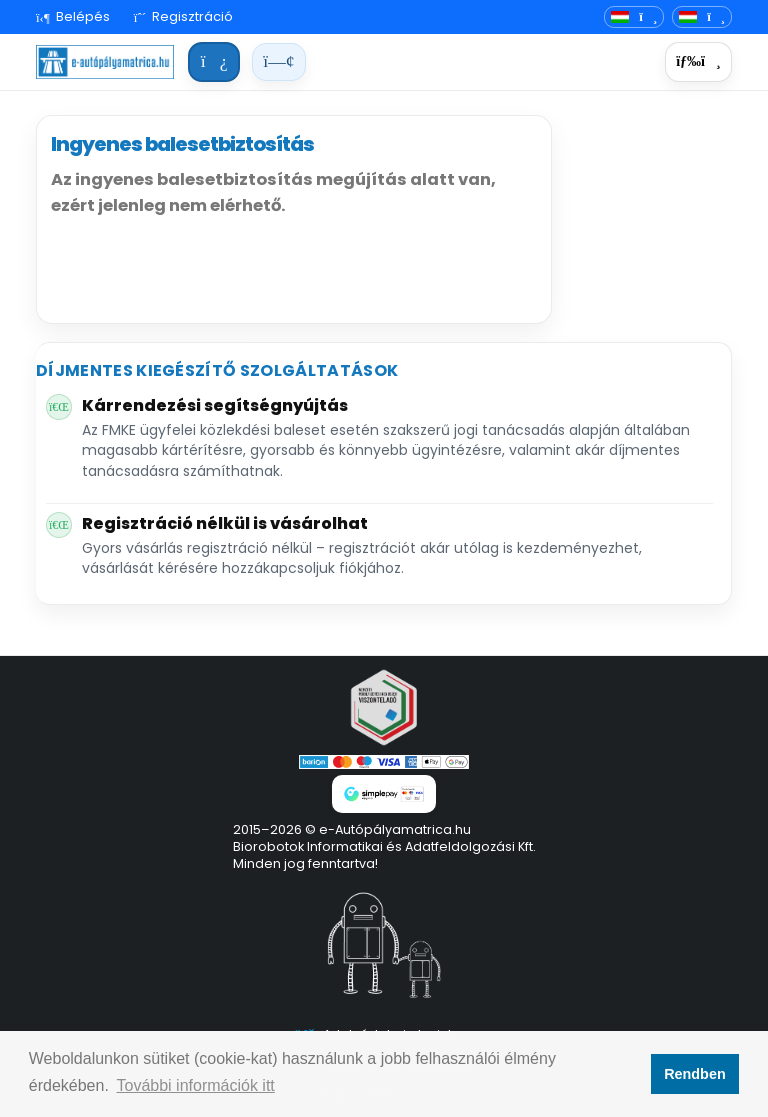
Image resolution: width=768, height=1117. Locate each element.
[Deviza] (702, 17)
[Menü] (698, 62)
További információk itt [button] (196, 1085)
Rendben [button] (695, 1074)
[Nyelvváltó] (634, 17)
